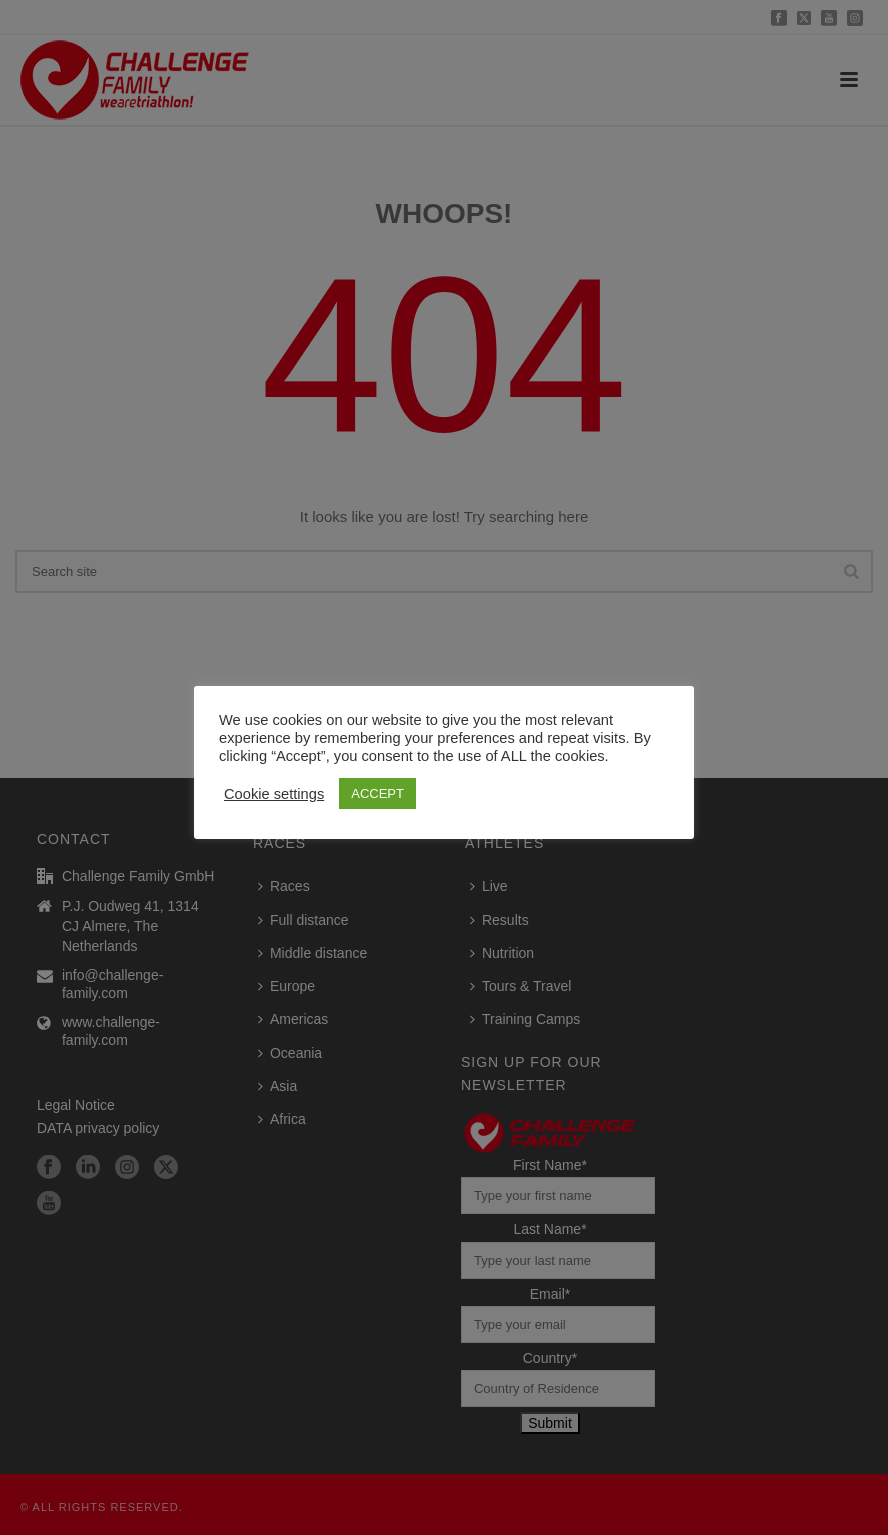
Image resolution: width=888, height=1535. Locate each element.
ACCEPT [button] (377, 793)
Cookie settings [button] (274, 794)
